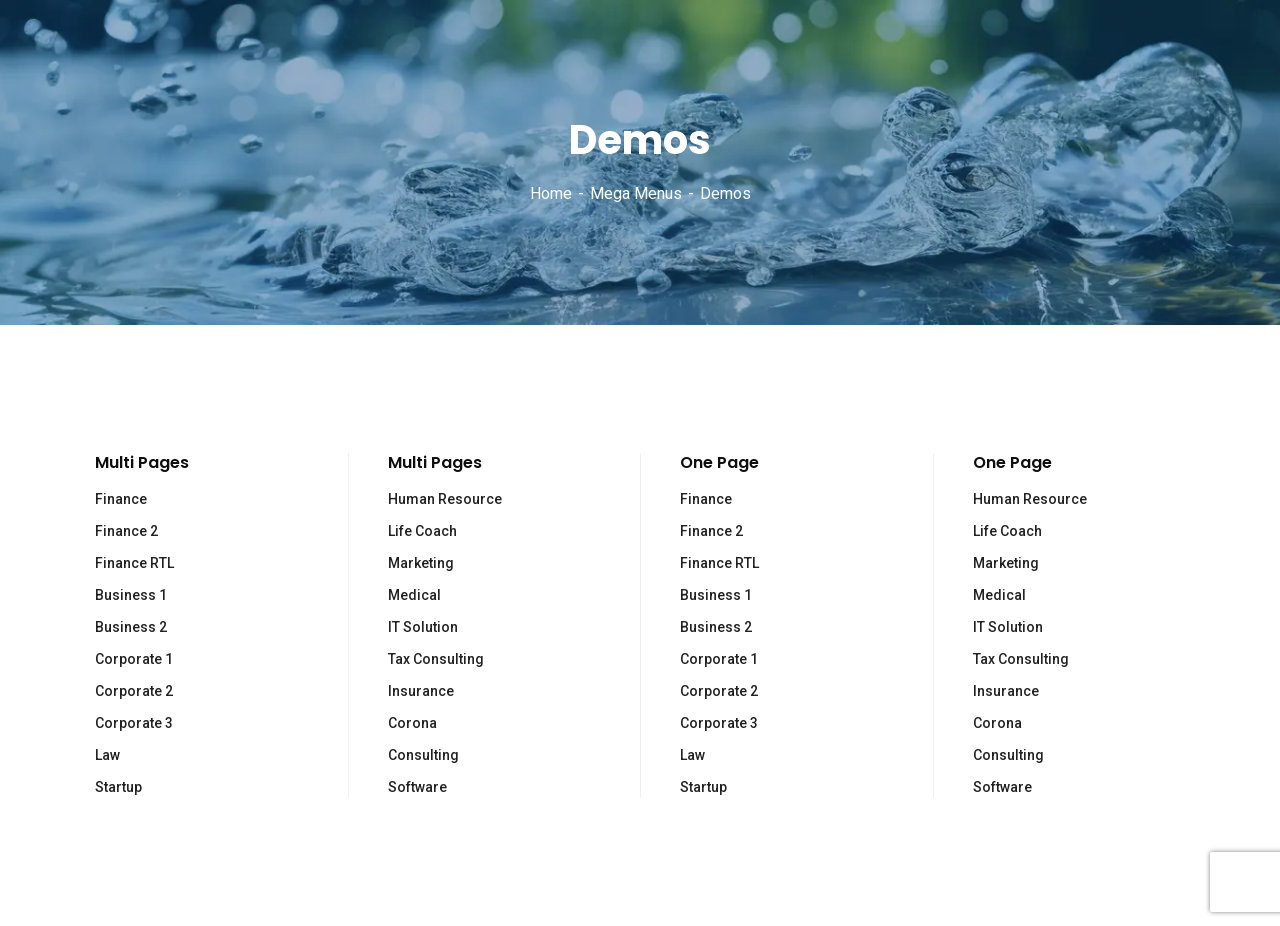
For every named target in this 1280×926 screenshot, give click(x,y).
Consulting (423, 755)
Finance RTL (134, 563)
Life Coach (422, 531)
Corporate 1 (134, 659)
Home (551, 193)
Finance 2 (126, 531)
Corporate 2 (134, 691)
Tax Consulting (436, 659)
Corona (412, 723)
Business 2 (131, 627)
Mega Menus (636, 193)
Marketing (421, 563)
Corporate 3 (134, 723)
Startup (118, 787)
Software (417, 787)
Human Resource (445, 499)
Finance (121, 499)
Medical (414, 595)
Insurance (421, 691)
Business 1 (131, 595)
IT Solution (423, 627)
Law (107, 755)
